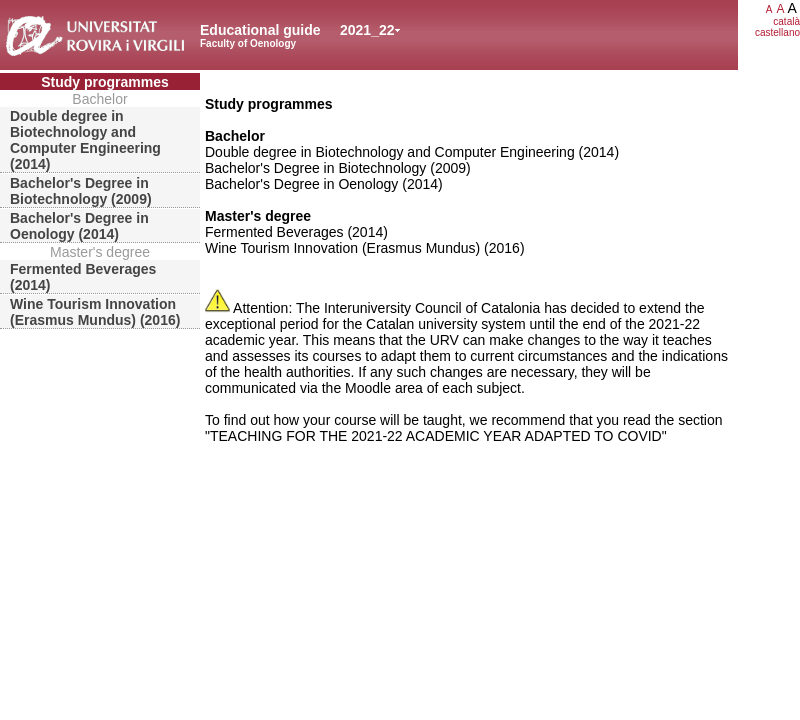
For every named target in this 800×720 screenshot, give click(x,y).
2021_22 (367, 30)
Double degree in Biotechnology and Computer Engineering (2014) (85, 140)
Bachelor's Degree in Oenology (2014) (79, 226)
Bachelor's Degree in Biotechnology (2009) (81, 191)
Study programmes (105, 82)
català (786, 21)
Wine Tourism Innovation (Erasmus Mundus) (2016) (95, 312)
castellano (777, 32)
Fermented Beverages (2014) (83, 277)
